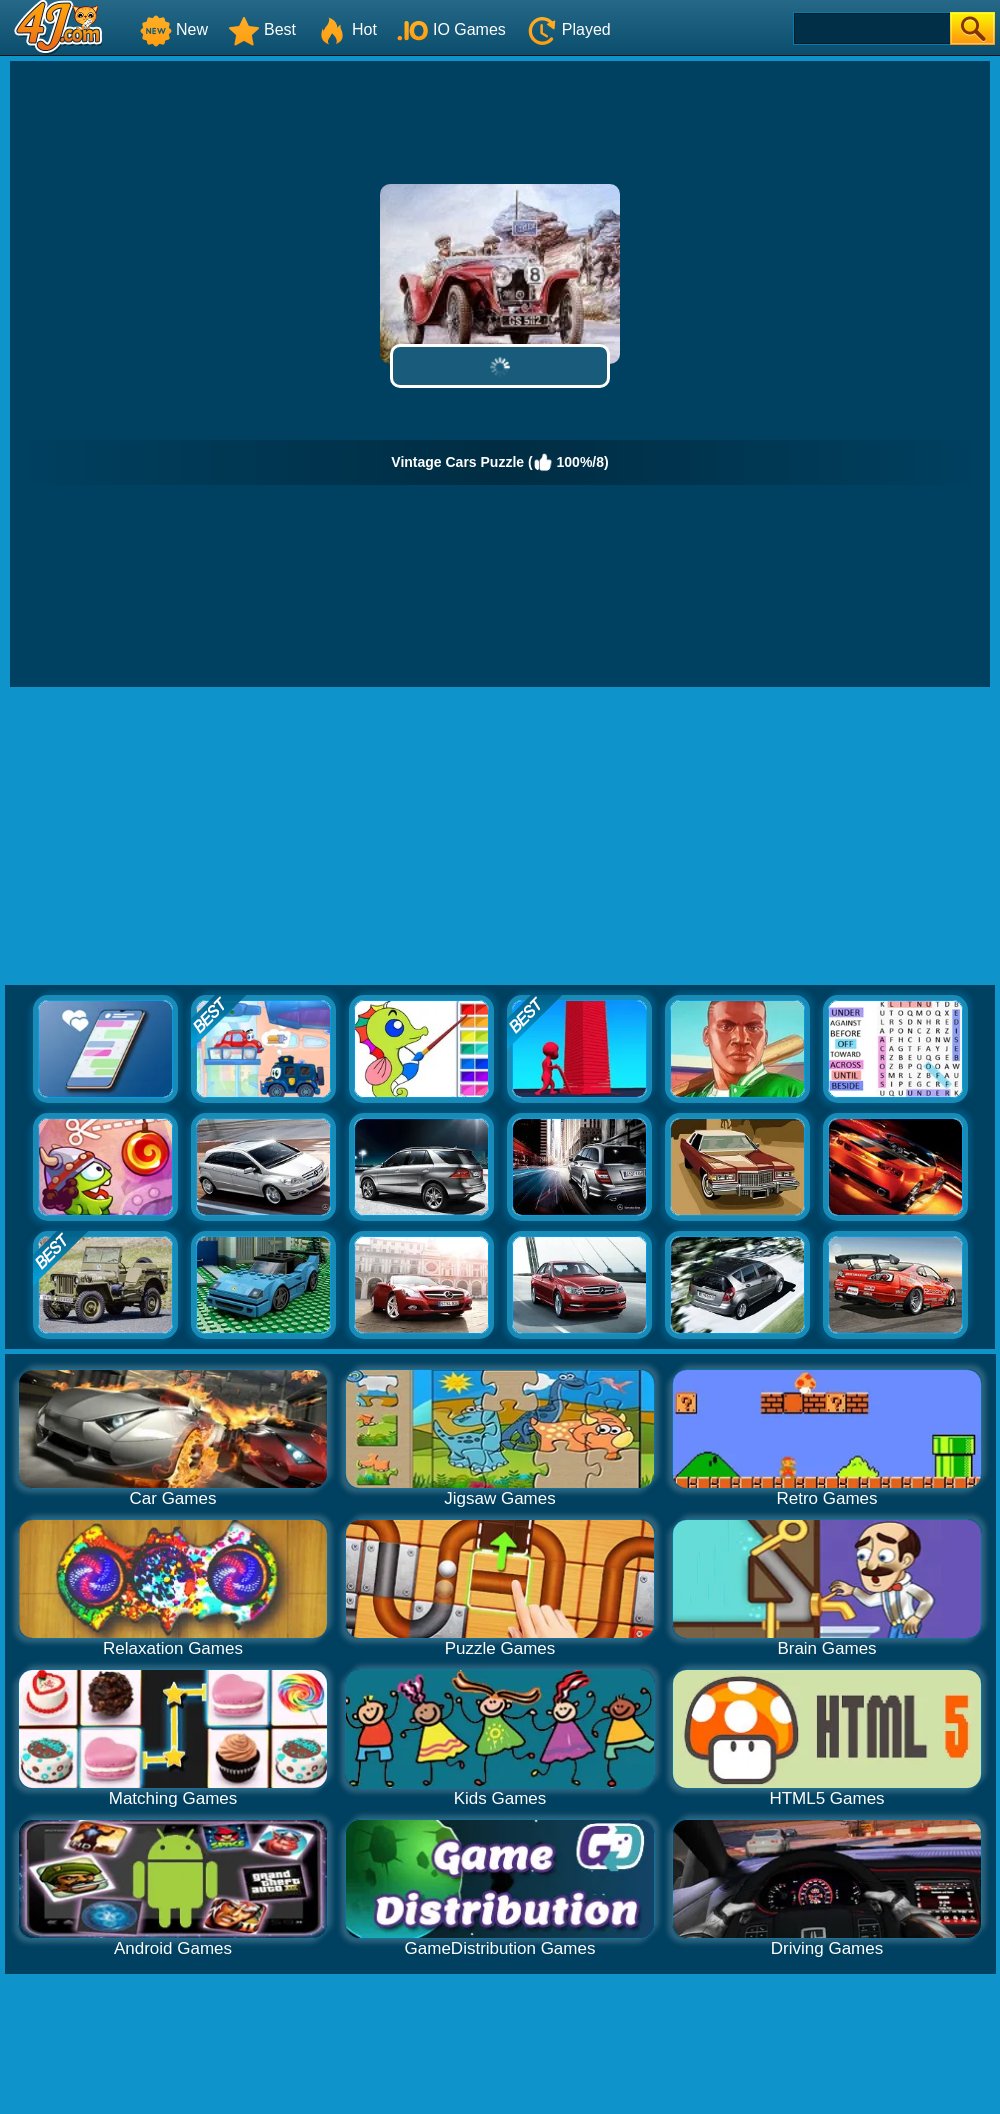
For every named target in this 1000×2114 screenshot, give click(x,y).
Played (568, 29)
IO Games (451, 29)
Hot (346, 29)
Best (262, 29)
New (174, 29)
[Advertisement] (500, 837)
